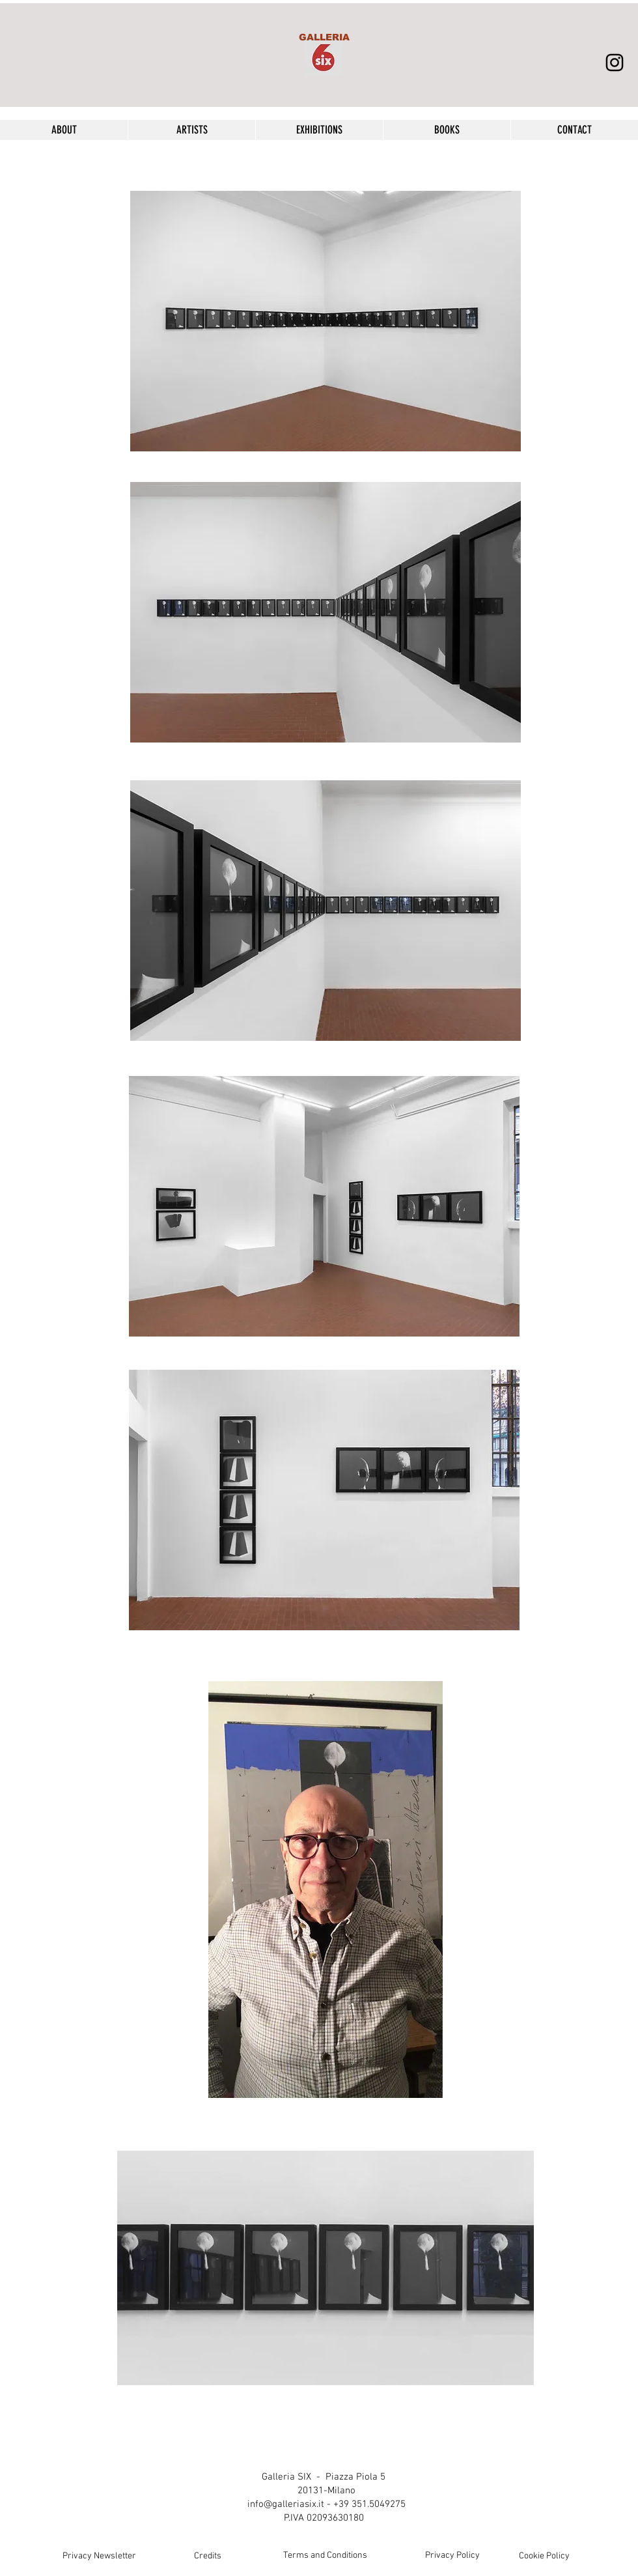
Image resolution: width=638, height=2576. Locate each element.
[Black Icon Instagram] (614, 62)
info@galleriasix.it (285, 2504)
